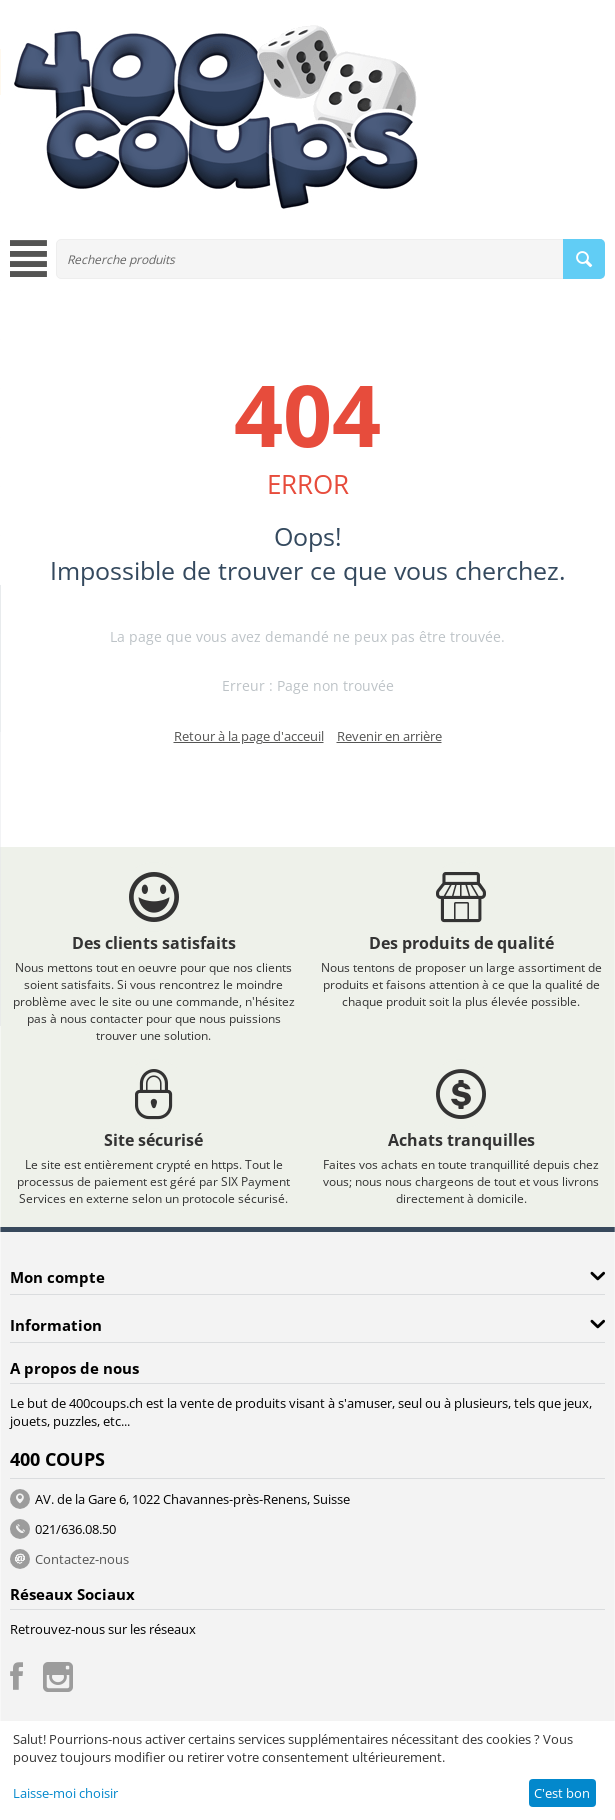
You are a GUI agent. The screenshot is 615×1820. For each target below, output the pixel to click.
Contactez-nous (82, 1559)
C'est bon (562, 1793)
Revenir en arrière (389, 736)
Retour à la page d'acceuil (249, 736)
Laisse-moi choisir (65, 1793)
